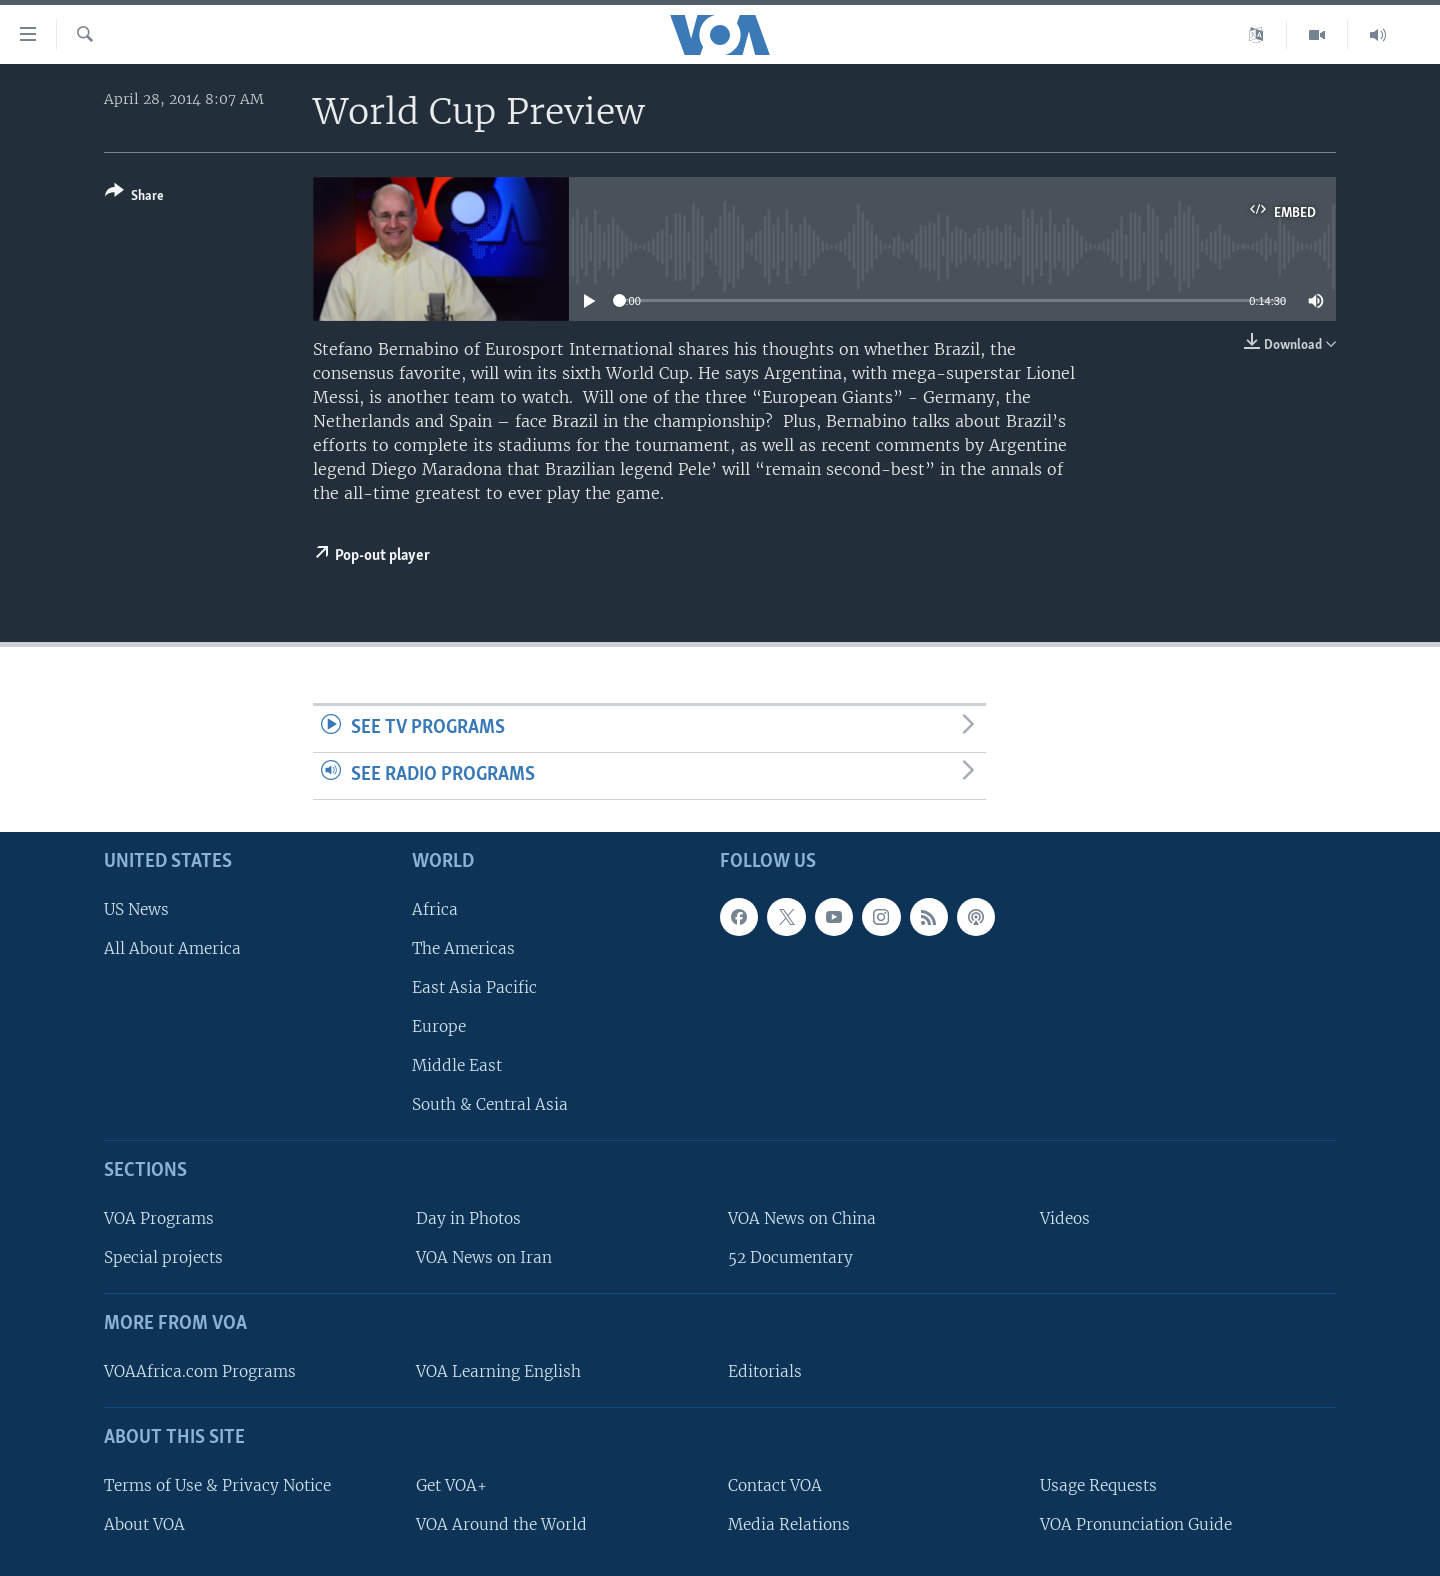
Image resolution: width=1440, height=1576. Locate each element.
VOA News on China (802, 1218)
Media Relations (789, 1523)
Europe (439, 1026)
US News (136, 908)
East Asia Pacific (474, 987)
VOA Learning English (498, 1371)
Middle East (457, 1065)
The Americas (463, 947)
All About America (172, 947)
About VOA (144, 1523)
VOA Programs (159, 1218)
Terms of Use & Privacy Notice (217, 1484)
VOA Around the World (501, 1523)
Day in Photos (468, 1218)
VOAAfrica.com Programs (200, 1371)
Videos (1065, 1218)
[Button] (134, 197)
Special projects (163, 1257)
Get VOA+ (451, 1484)
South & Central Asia (490, 1104)
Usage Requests (1098, 1484)
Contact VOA (775, 1484)
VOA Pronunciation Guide (1136, 1523)
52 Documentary (790, 1257)
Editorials (765, 1371)
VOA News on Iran (484, 1257)
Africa (435, 908)
